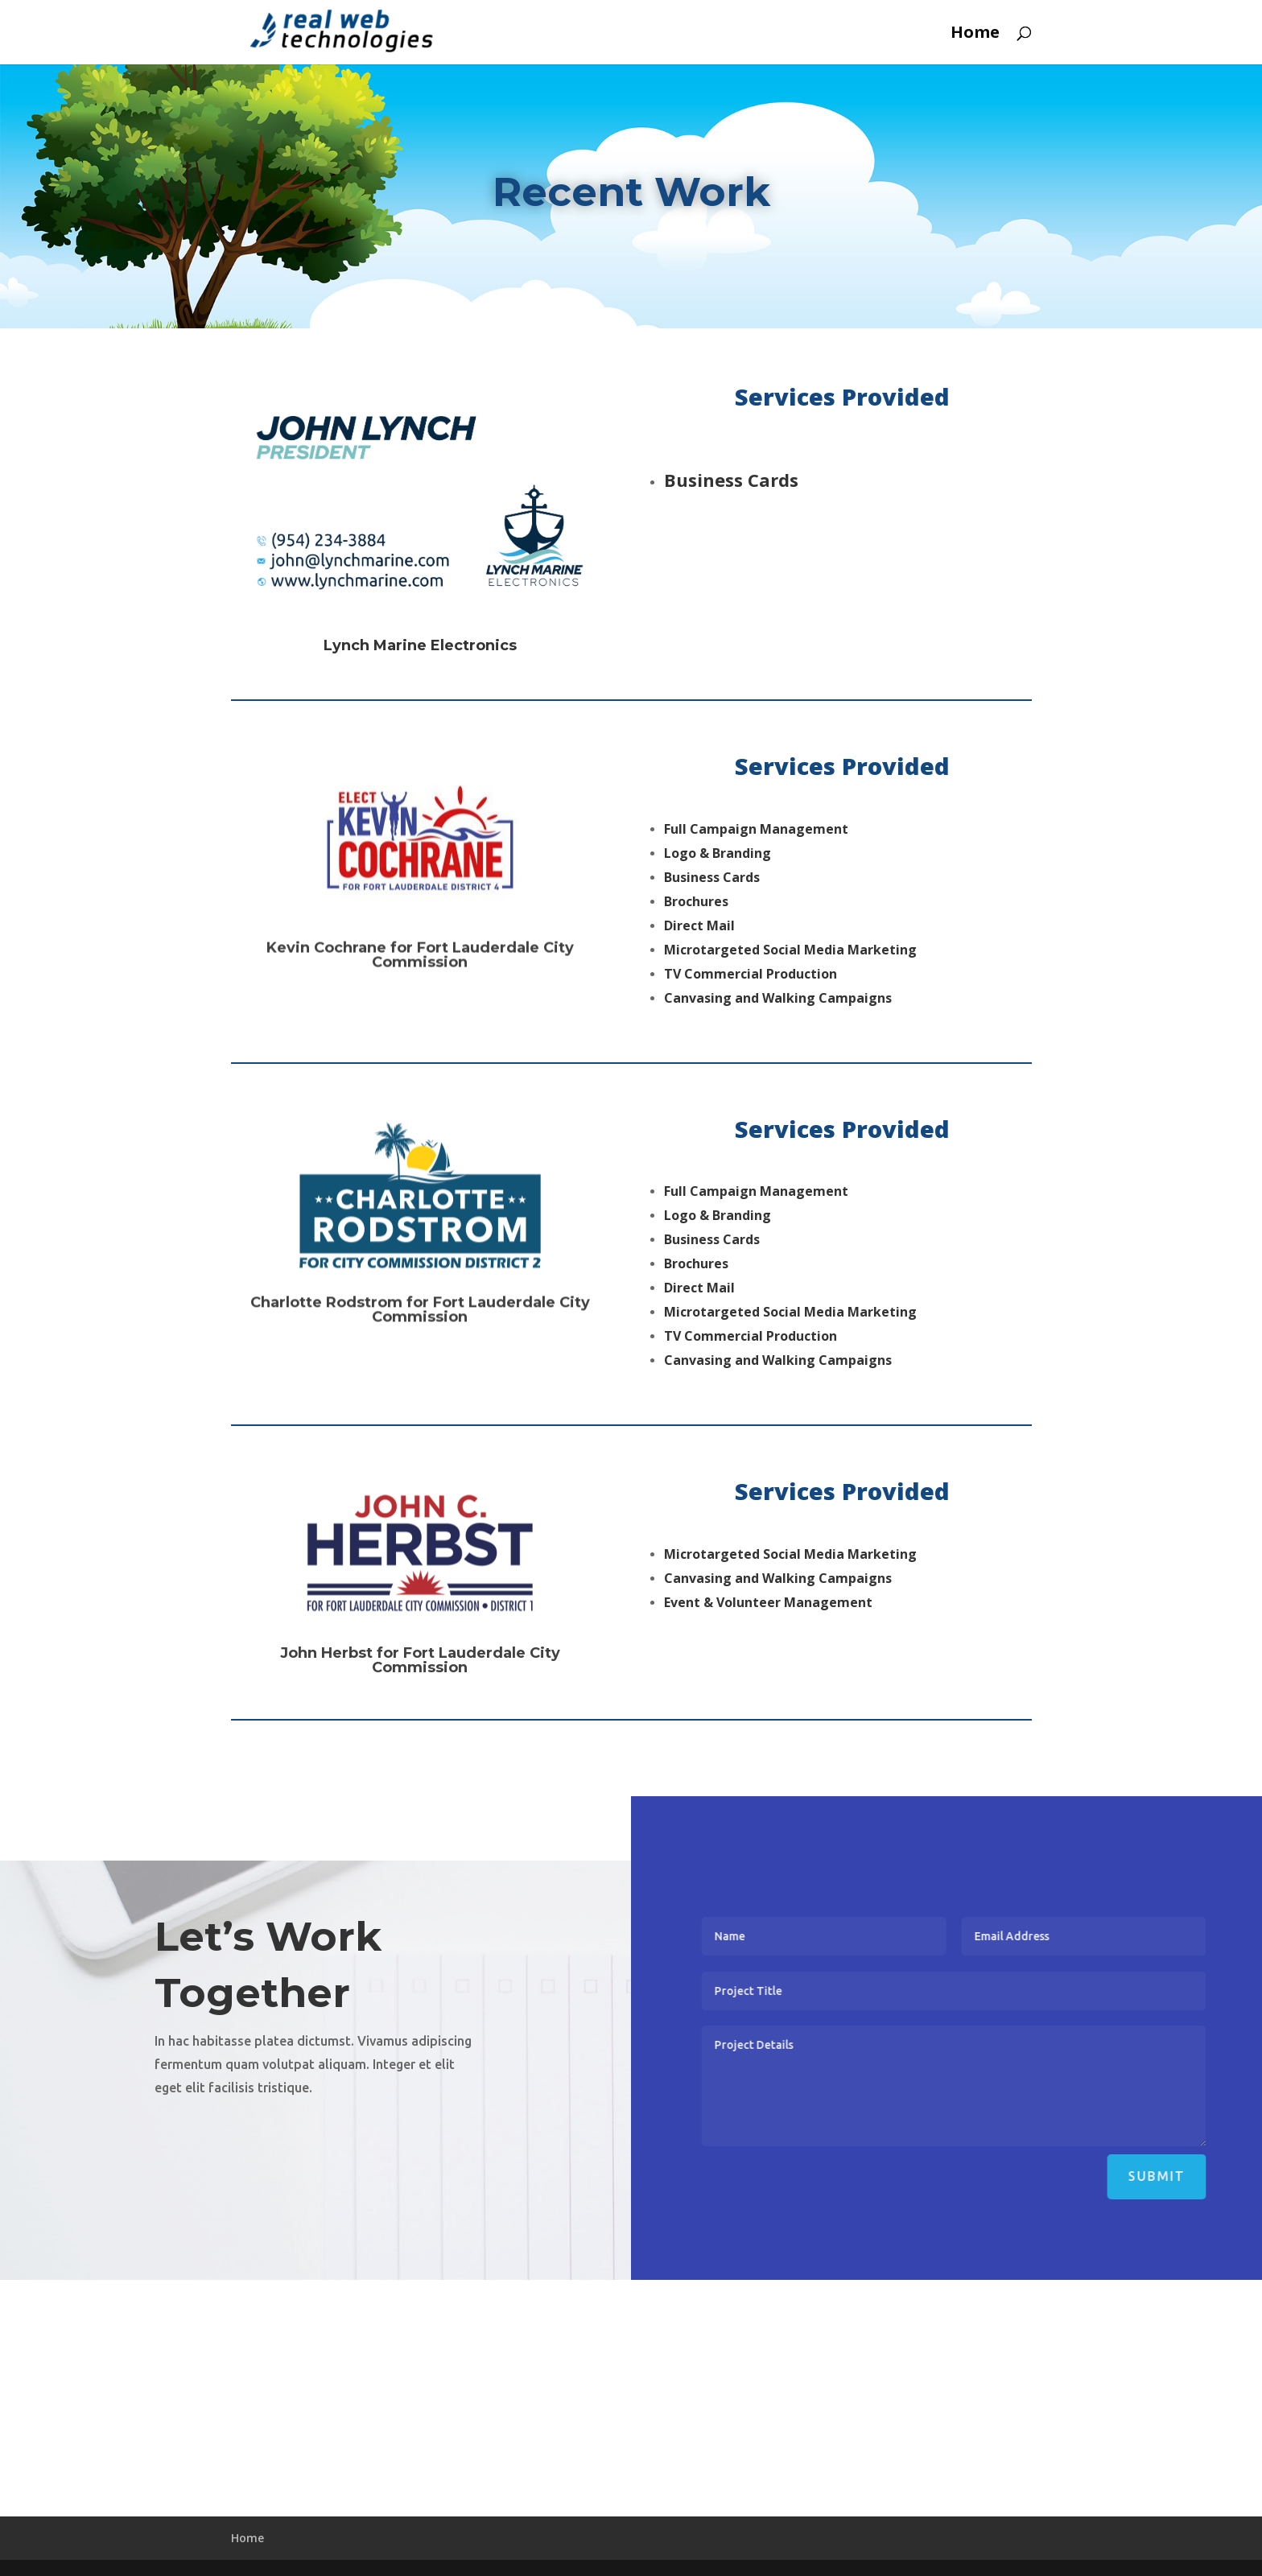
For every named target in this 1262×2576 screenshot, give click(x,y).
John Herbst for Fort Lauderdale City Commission (420, 1695)
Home (975, 35)
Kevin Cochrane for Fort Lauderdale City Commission (420, 992)
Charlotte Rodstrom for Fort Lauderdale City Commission (420, 1345)
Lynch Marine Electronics (420, 656)
